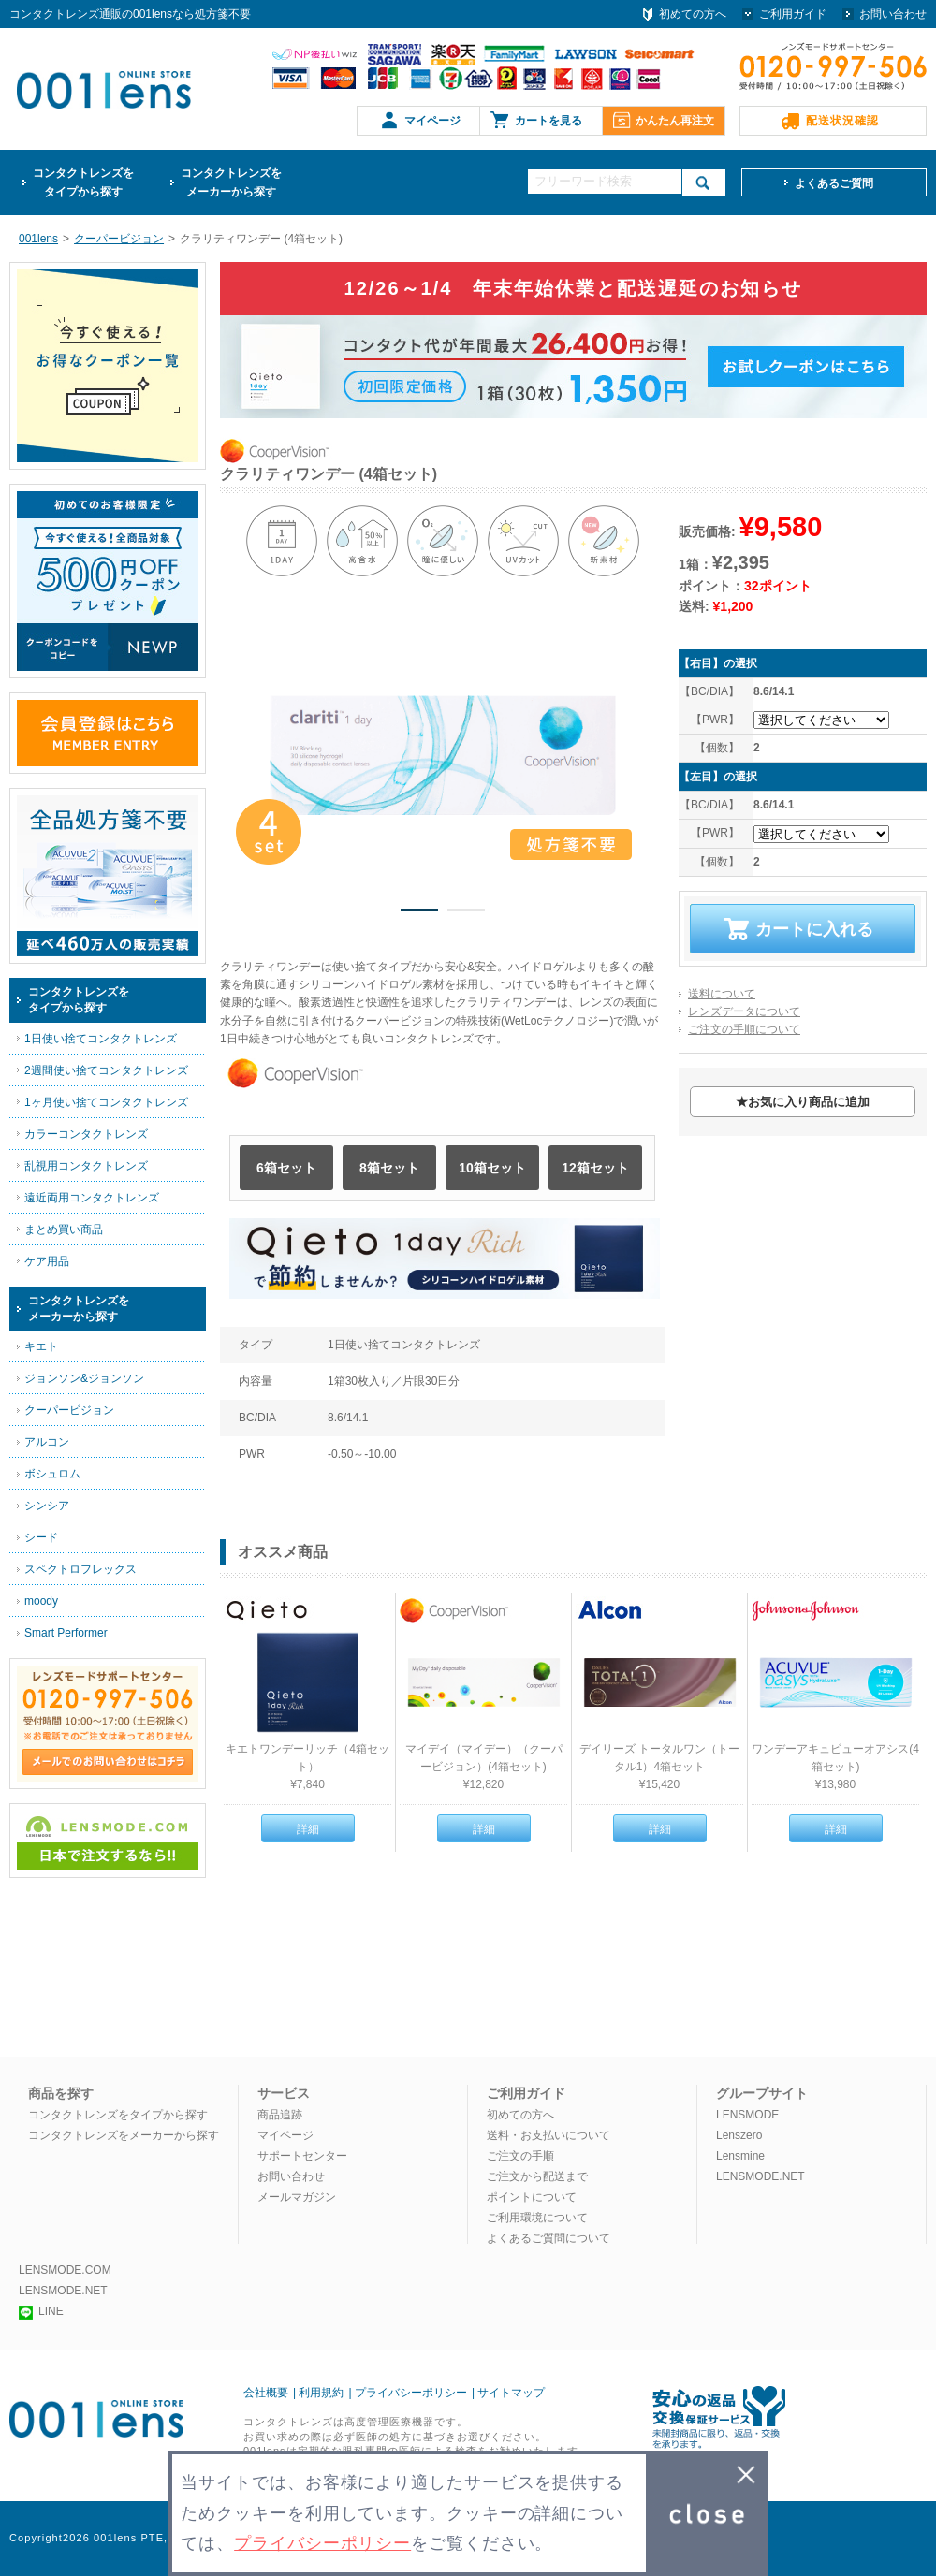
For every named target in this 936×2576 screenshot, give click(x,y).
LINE (41, 2311)
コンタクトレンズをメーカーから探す (123, 2135)
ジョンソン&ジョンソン (84, 1378)
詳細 (308, 1829)
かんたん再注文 (675, 120)
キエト (41, 1346)
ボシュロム (52, 1473)
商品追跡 (279, 2114)
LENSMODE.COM (65, 2270)
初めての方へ (692, 14)
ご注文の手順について (744, 1029)
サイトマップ (511, 2392)
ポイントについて (532, 2197)
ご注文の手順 (520, 2155)
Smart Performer (66, 1632)
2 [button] (466, 913)
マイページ (432, 120)
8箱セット (389, 1167)
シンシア (46, 1505)
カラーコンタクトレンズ (86, 1134)
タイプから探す (83, 181)
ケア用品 (46, 1261)
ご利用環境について (537, 2217)
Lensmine (740, 2155)
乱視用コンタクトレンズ (86, 1165)
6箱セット (286, 1167)
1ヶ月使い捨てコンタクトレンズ (106, 1102)
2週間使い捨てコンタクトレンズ (106, 1070)
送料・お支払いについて (548, 2135)
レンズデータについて (744, 1011)
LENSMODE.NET (760, 2176)
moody (41, 1601)
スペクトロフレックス (80, 1569)
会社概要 (265, 2392)
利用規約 (321, 2392)
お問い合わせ (893, 14)
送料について (721, 993)
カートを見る (548, 120)
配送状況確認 (842, 120)
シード (41, 1537)
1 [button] (419, 913)
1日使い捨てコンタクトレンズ (100, 1038)
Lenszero (739, 2135)
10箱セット (492, 1167)
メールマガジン (296, 2197)
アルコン (46, 1441)
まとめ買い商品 (63, 1229)
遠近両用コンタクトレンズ (91, 1197)
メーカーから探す (231, 181)
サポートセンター (302, 2155)
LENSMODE (747, 2114)
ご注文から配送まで (537, 2176)
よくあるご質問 (834, 183)
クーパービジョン (69, 1410)
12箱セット (595, 1167)
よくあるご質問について (548, 2238)
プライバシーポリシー (411, 2392)
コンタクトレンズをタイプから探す (118, 2114)
